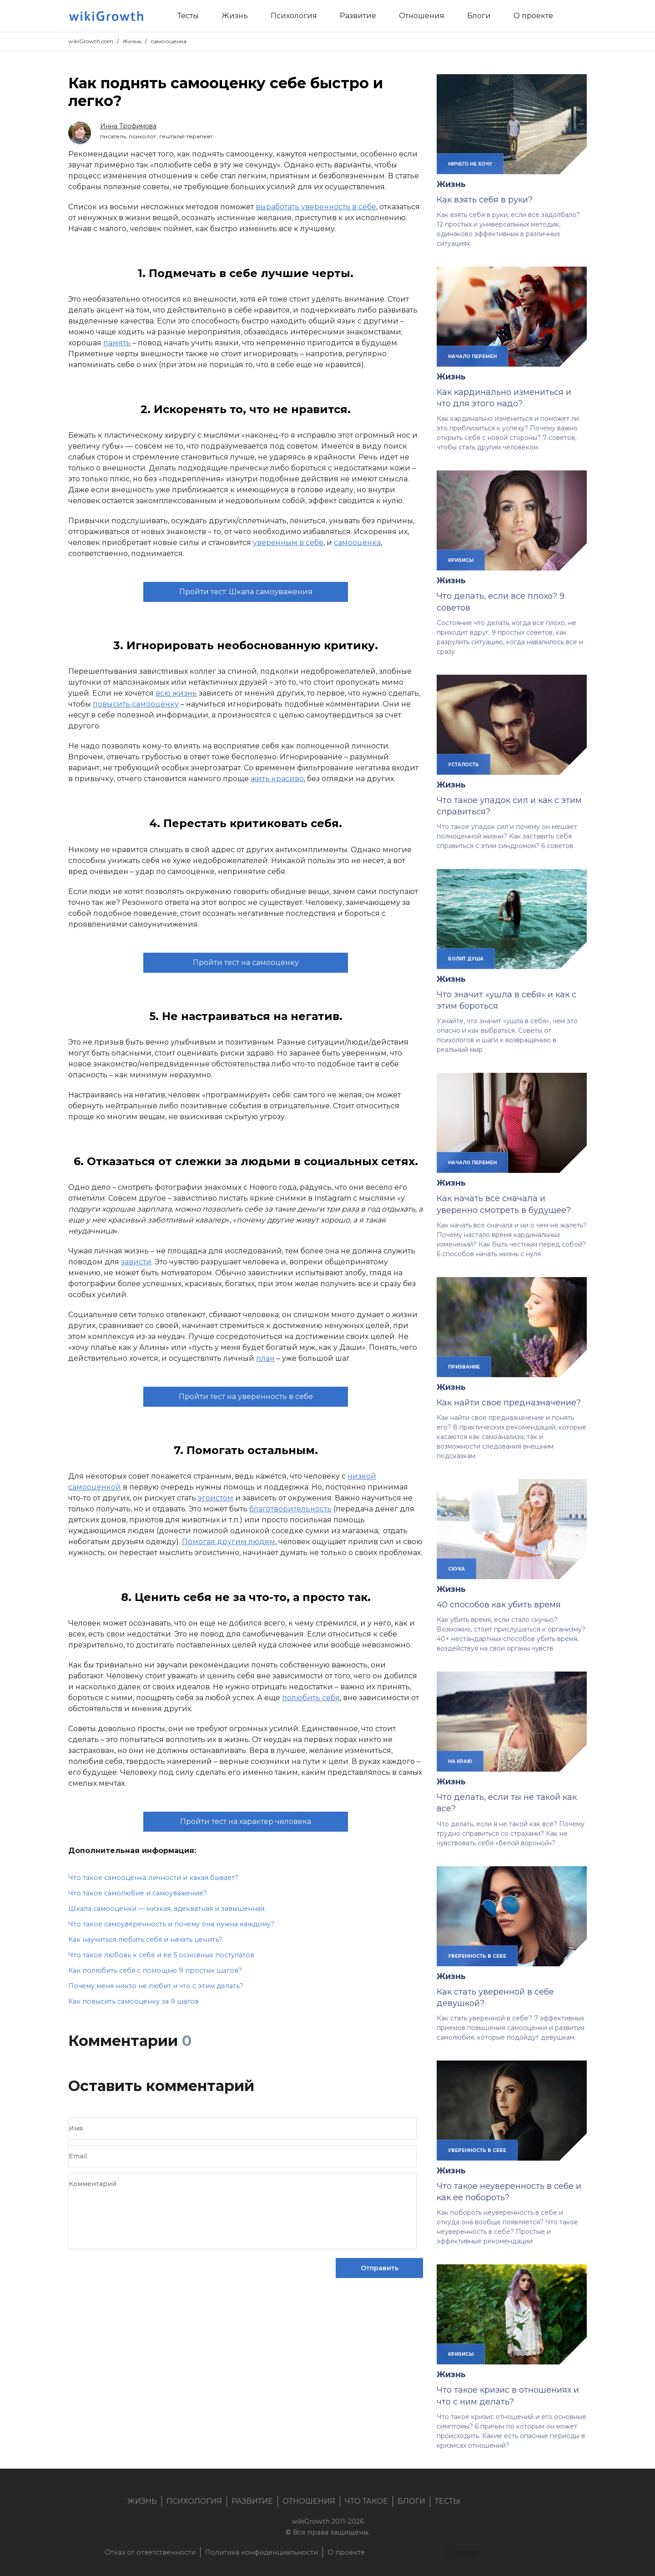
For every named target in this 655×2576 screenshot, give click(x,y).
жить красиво (277, 778)
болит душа (466, 958)
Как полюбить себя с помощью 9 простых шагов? (155, 1970)
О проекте (346, 2552)
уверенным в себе (288, 542)
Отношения (308, 2501)
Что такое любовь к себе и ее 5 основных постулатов (161, 1955)
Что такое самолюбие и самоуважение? (137, 1893)
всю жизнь (176, 693)
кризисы (461, 560)
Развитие (252, 2501)
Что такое (366, 2501)
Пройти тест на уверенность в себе (246, 1396)
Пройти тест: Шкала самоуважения (245, 591)
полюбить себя (311, 1697)
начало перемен (472, 356)
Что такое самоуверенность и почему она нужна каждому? (171, 1924)
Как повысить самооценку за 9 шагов (133, 2001)
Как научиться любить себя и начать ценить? (145, 1939)
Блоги (411, 2501)
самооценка (168, 41)
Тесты (447, 2501)
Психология (194, 2501)
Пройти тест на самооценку (246, 962)
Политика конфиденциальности (261, 2552)
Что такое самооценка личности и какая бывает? (153, 1878)
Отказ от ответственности (150, 2552)
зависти (136, 1262)
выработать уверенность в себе (316, 206)
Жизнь (131, 41)
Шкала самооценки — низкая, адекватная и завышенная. (167, 1908)
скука (456, 1568)
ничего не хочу (470, 164)
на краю (460, 1761)
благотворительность (290, 1509)
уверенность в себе (477, 1956)
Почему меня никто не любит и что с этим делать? (155, 1986)
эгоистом (215, 1498)
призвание (464, 1366)
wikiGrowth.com (90, 41)
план (265, 1358)
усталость (463, 764)
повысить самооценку (136, 704)
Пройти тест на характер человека (245, 1821)
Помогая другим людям (228, 1541)
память (117, 342)
